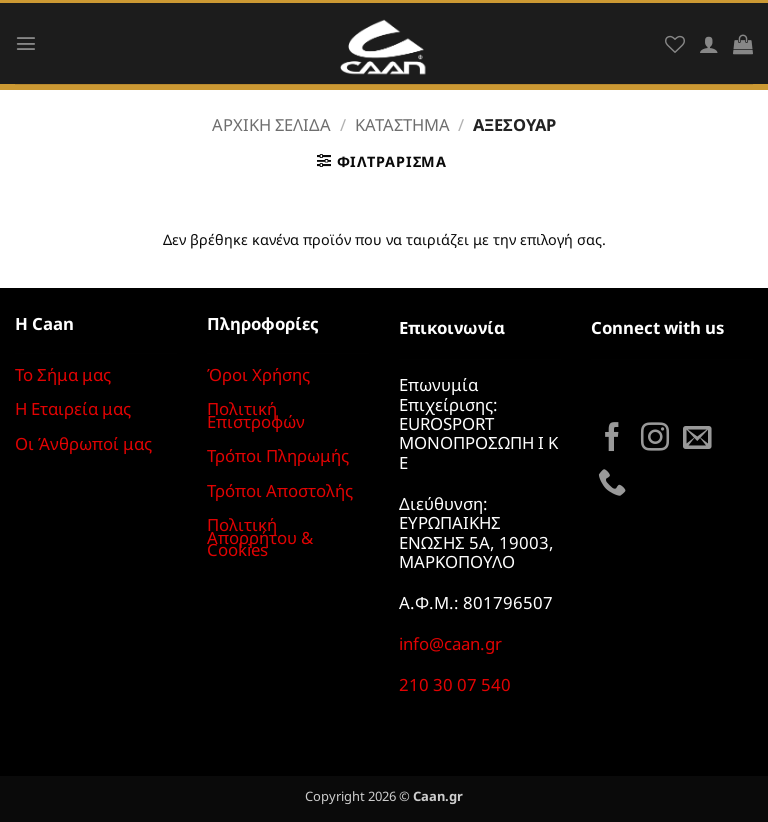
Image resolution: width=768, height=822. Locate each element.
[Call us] (612, 484)
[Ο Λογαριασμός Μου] (709, 44)
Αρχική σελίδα (271, 124)
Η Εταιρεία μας (73, 408)
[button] (26, 43)
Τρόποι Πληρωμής (278, 455)
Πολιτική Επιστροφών (256, 415)
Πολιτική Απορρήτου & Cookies (260, 537)
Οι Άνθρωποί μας (83, 443)
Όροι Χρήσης (258, 374)
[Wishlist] (675, 44)
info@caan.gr (450, 643)
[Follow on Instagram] (655, 439)
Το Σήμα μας (63, 374)
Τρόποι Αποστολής (280, 490)
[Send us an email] (697, 439)
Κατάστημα (402, 124)
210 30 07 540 (455, 684)
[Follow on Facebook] (612, 439)
